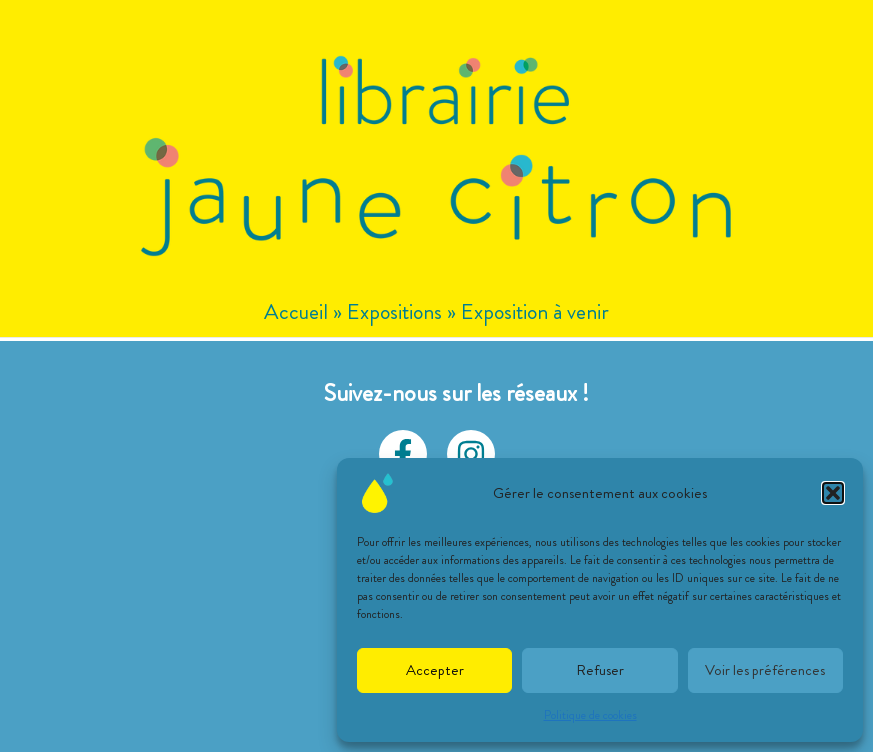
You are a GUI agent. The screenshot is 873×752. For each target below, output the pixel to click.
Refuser (600, 670)
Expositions (394, 311)
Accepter (435, 670)
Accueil (296, 311)
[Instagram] (471, 454)
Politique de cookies (590, 715)
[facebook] (403, 454)
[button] (833, 493)
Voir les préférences (765, 670)
